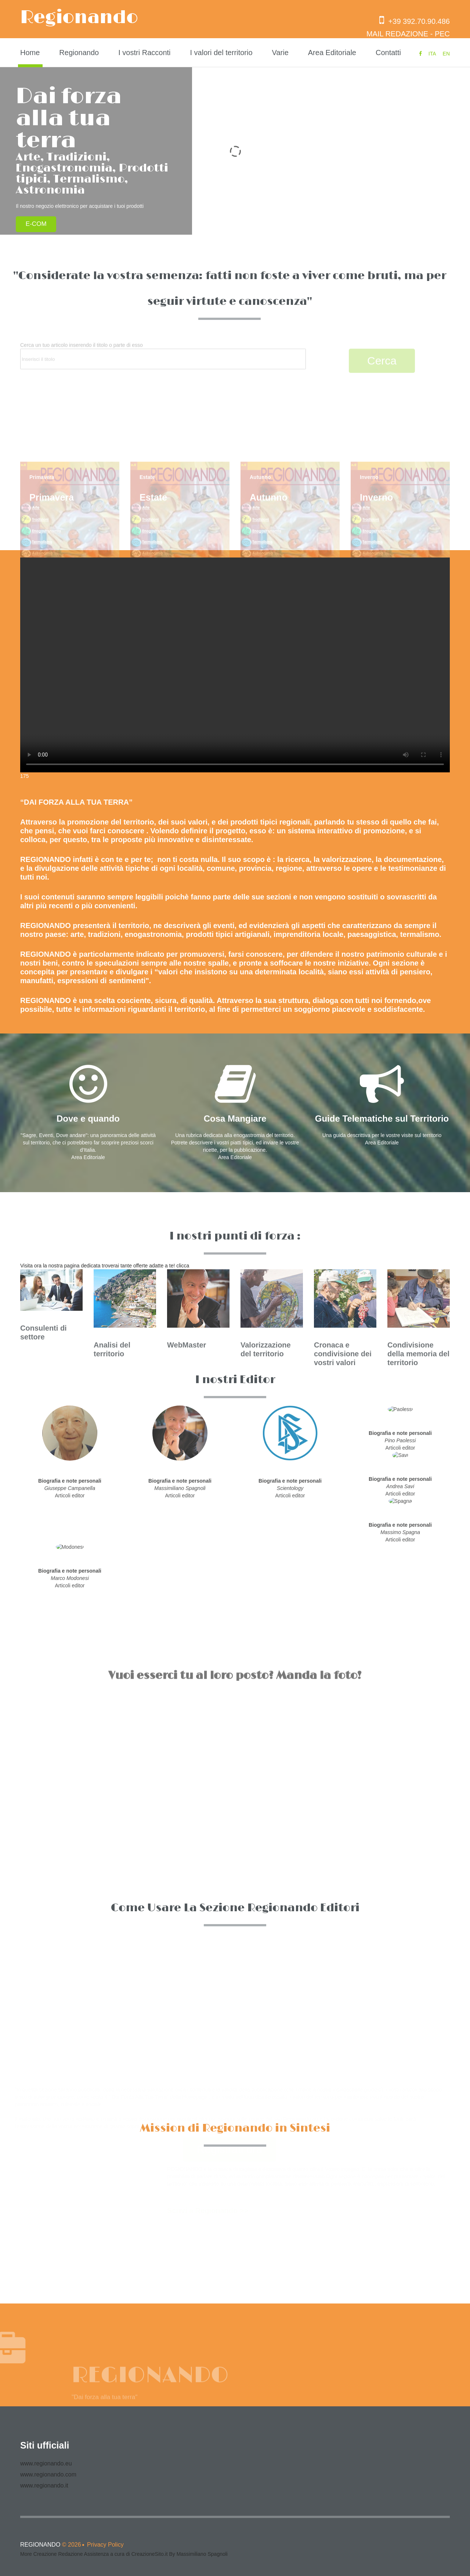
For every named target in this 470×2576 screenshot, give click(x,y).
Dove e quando (88, 1118)
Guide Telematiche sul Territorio (382, 1118)
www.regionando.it (44, 2485)
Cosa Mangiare (235, 1118)
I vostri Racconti (144, 52)
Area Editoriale (332, 52)
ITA (432, 54)
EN (446, 54)
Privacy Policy (105, 2544)
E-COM (37, 224)
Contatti (388, 52)
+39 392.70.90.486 (414, 21)
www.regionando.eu (46, 2463)
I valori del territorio (221, 52)
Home (30, 52)
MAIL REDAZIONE (397, 34)
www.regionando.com (48, 2474)
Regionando (79, 18)
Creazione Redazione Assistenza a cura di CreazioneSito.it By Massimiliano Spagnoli (130, 2554)
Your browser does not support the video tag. (235, 665)
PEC (442, 34)
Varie (280, 52)
